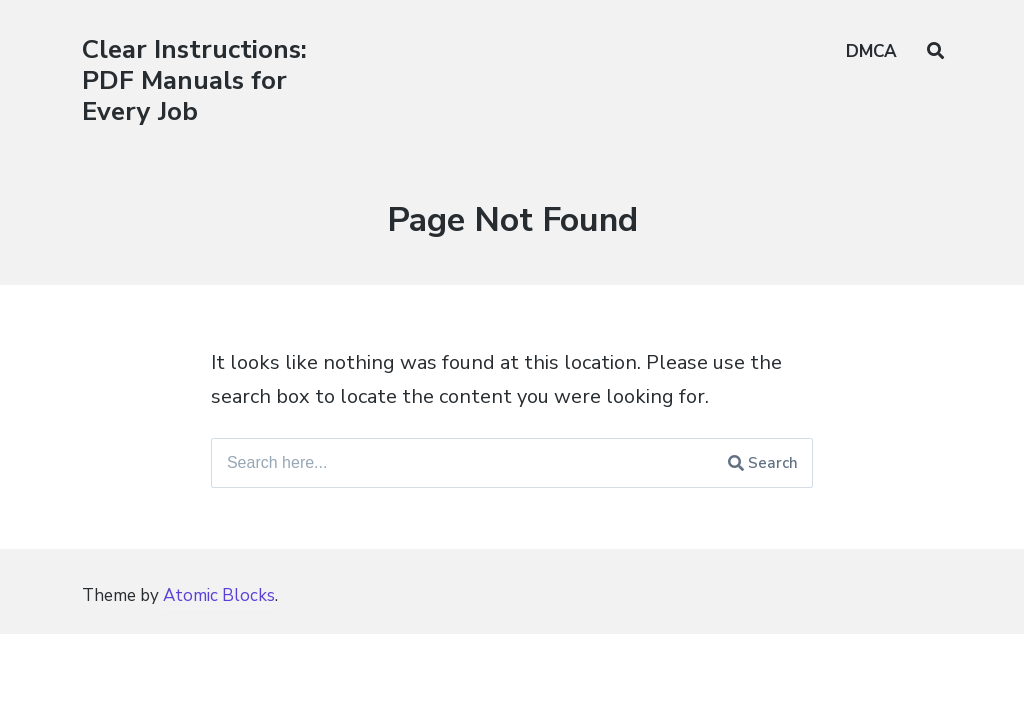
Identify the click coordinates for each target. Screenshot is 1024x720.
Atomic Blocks (219, 595)
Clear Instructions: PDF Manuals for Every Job (194, 80)
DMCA (871, 51)
